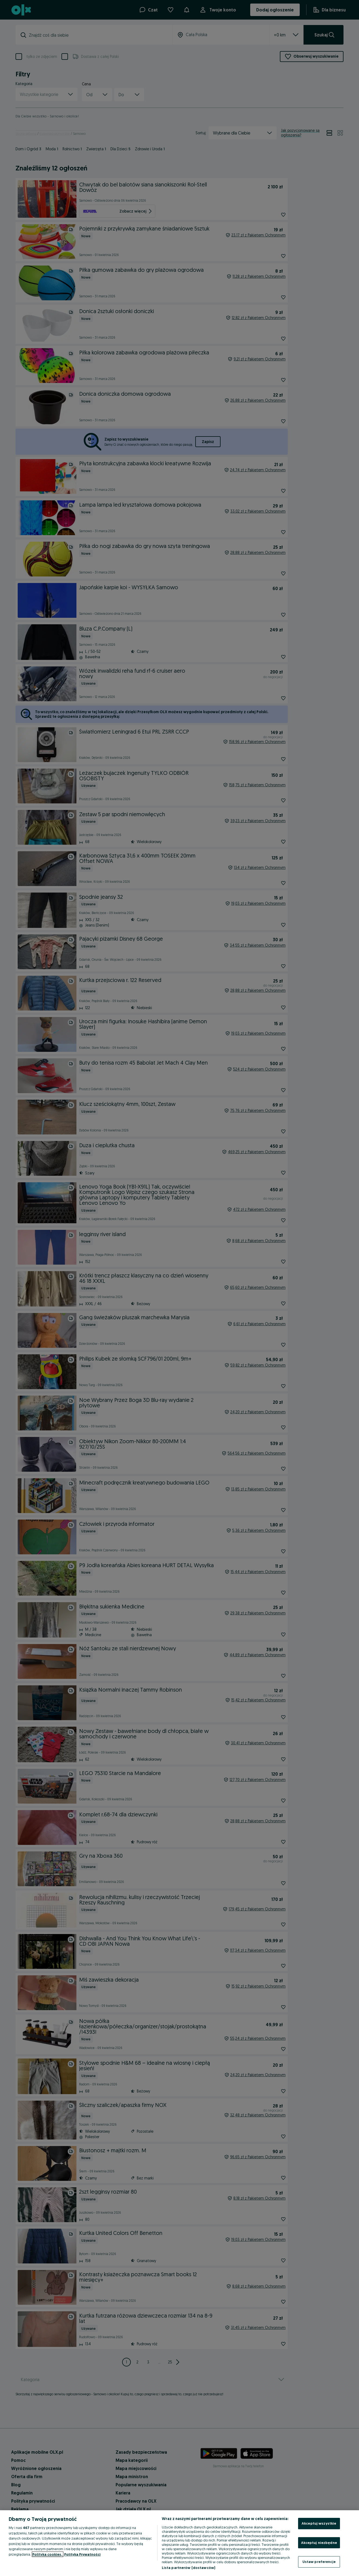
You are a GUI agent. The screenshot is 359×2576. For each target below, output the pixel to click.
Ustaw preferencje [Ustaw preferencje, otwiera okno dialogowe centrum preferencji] (319, 2561)
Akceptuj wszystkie (319, 2523)
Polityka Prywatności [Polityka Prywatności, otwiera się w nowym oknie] (82, 2554)
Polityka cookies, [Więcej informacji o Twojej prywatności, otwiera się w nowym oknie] (47, 2554)
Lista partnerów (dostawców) (188, 2567)
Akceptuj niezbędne (319, 2542)
